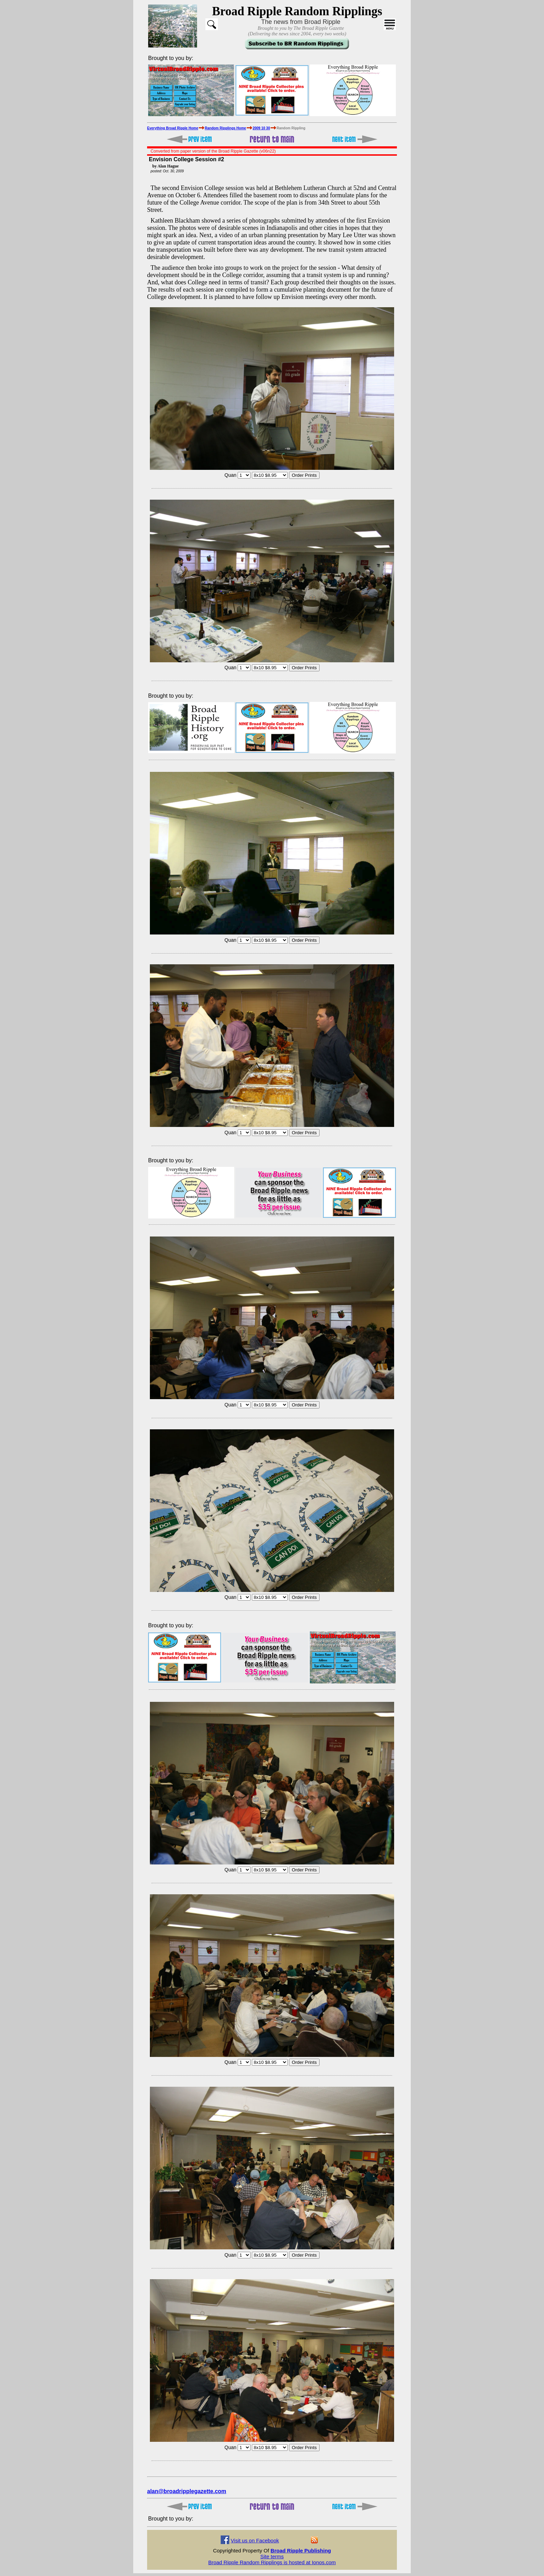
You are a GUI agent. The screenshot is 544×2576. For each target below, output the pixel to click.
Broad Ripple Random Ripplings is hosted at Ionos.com (272, 2562)
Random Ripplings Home (225, 128)
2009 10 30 (261, 128)
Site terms (272, 2556)
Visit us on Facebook (255, 2540)
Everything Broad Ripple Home (172, 128)
